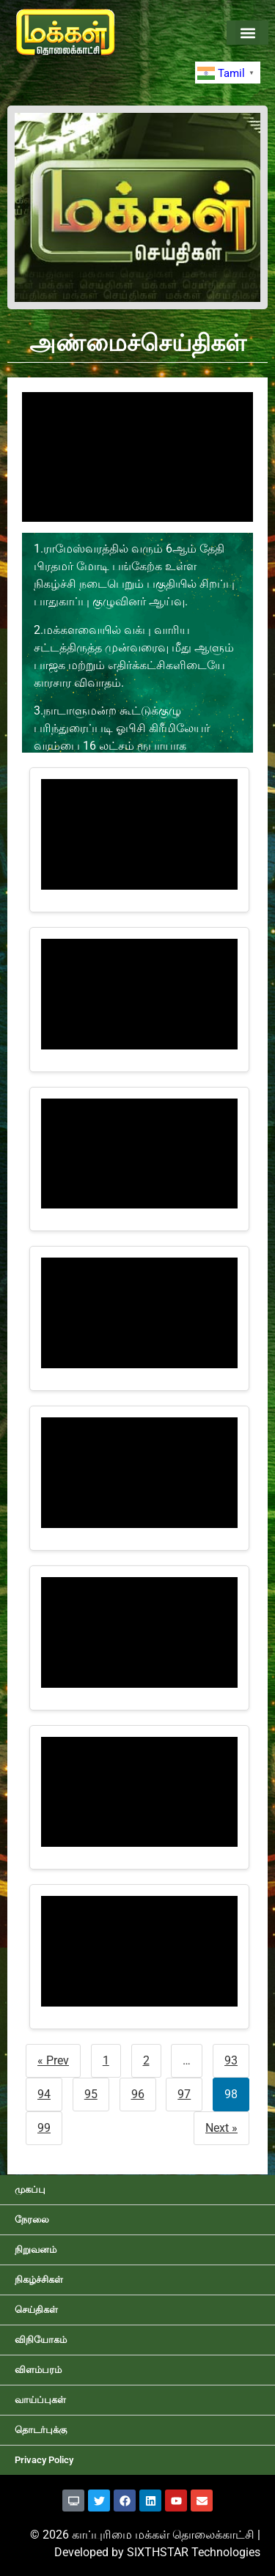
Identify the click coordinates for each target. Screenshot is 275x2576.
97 (184, 2094)
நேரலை (32, 2219)
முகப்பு (30, 2189)
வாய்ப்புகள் (40, 2399)
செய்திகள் (36, 2309)
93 (231, 2060)
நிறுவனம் (35, 2249)
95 (91, 2094)
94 (44, 2094)
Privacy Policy (44, 2459)
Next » (221, 2128)
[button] (247, 33)
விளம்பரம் (38, 2369)
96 (137, 2094)
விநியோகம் (41, 2339)
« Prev (53, 2060)
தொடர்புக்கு (41, 2429)
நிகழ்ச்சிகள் (39, 2279)
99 (44, 2128)
